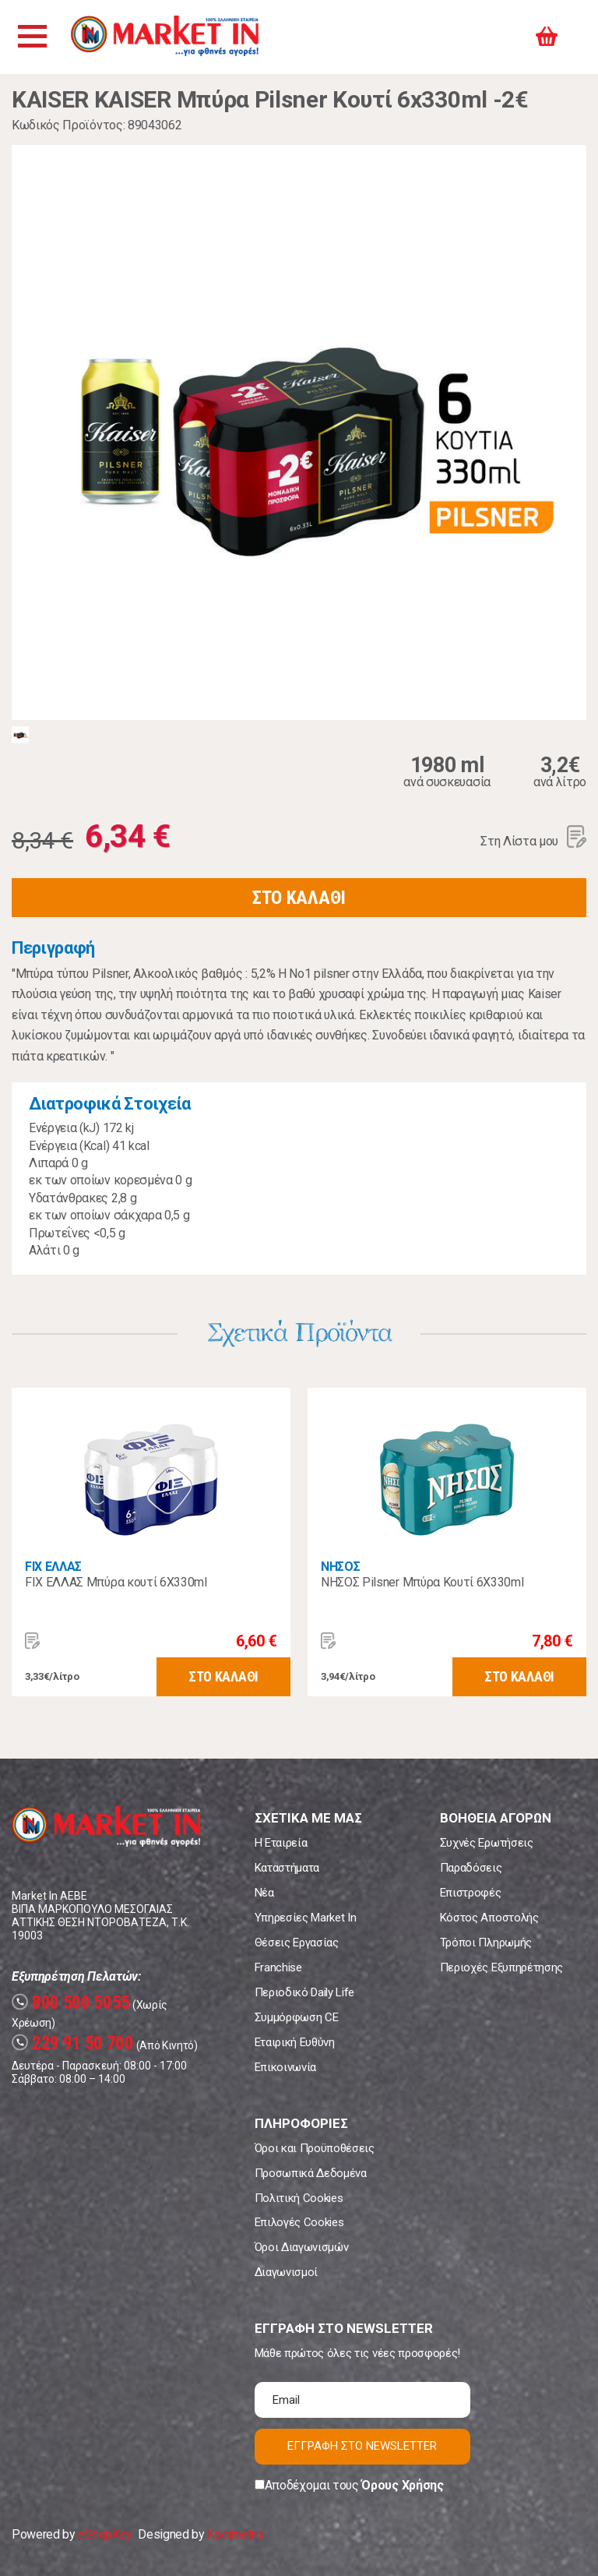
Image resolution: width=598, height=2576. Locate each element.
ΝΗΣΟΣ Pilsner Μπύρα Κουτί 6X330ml (422, 1582)
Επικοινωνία (285, 2067)
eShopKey (105, 2534)
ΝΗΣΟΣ (340, 1566)
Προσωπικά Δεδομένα (311, 2173)
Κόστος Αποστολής (489, 1918)
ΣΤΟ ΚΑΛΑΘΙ (299, 898)
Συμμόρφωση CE (297, 2017)
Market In (169, 37)
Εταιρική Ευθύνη (295, 2042)
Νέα (264, 1893)
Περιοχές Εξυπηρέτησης (501, 1967)
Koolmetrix (235, 2534)
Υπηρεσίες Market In (306, 1918)
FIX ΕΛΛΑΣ (53, 1566)
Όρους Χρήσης (402, 2485)
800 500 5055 (71, 2002)
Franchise (278, 1967)
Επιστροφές (470, 1893)
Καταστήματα (287, 1868)
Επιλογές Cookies (299, 2222)
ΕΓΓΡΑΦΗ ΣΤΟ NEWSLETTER (362, 2446)
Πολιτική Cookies (299, 2198)
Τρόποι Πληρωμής (486, 1943)
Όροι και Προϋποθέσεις (315, 2148)
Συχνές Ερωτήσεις (486, 1843)
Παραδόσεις (471, 1868)
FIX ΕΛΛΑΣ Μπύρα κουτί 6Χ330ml (116, 1582)
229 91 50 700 (73, 2043)
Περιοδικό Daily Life (305, 1992)
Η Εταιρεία (281, 1843)
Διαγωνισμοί (286, 2272)
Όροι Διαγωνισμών (302, 2247)
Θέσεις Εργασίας (297, 1943)
